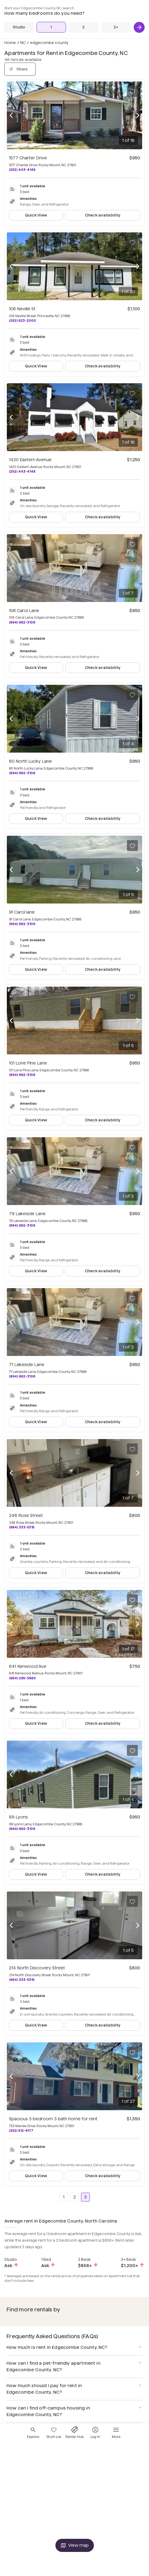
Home (10, 42)
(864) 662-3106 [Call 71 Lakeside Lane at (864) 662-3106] (22, 1376)
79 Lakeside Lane (27, 1213)
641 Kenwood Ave (27, 1666)
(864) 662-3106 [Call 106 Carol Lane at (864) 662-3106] (22, 622)
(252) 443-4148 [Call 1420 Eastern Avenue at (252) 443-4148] (22, 471)
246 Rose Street (26, 1515)
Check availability (102, 215)
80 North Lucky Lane (30, 761)
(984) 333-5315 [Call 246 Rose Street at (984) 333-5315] (21, 1527)
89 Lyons (18, 1817)
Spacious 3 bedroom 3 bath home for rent (53, 2118)
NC (23, 42)
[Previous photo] (11, 115)
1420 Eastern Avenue (30, 459)
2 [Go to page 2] (74, 2197)
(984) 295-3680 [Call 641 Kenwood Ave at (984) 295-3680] (22, 1678)
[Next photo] (137, 115)
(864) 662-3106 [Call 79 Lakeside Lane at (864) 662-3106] (22, 1225)
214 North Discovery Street (37, 1968)
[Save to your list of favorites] (132, 91)
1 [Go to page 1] (63, 2197)
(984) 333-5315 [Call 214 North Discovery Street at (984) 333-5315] (21, 1979)
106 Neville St (22, 308)
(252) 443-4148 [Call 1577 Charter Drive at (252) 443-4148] (22, 169)
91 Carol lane (22, 912)
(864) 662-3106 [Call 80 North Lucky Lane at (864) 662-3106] (22, 773)
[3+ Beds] (116, 27)
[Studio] (19, 27)
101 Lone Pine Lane (28, 1063)
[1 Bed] (51, 27)
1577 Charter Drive (28, 158)
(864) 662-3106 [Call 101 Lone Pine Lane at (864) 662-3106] (22, 1075)
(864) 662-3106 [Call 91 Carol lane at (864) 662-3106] (22, 924)
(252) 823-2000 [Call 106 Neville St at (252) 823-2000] (22, 320)
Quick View (36, 215)
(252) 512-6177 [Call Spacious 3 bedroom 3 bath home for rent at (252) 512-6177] (21, 2130)
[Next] (139, 27)
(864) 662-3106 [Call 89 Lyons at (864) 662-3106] (22, 1829)
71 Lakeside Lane (26, 1364)
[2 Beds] (83, 27)
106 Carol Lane (24, 610)
